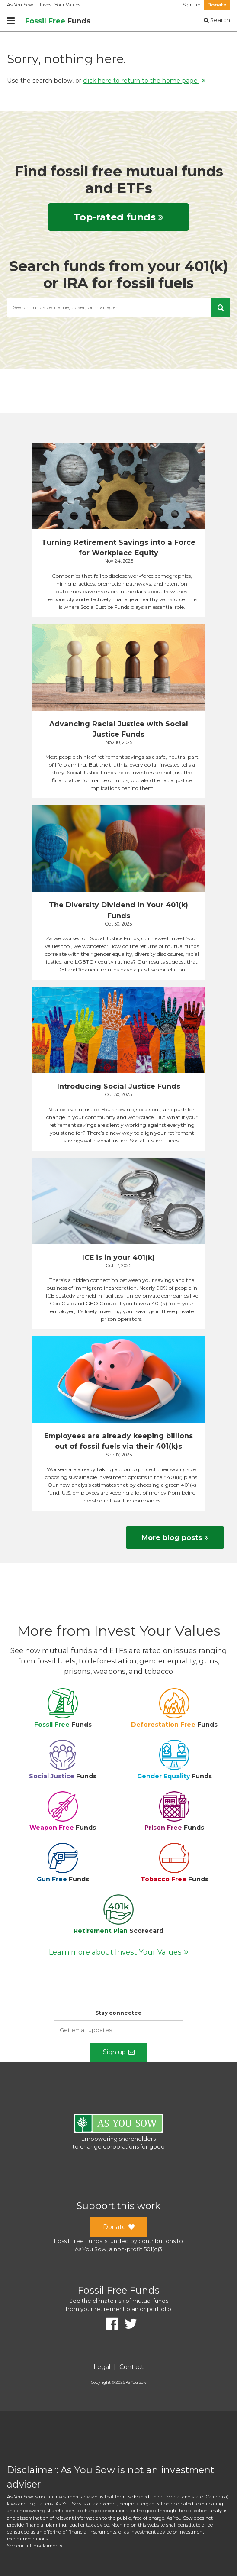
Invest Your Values (60, 5)
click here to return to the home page (144, 80)
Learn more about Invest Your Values (118, 1952)
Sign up (191, 5)
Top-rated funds (118, 217)
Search (217, 20)
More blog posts (174, 1537)
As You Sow (20, 5)
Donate (217, 5)
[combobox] (118, 307)
